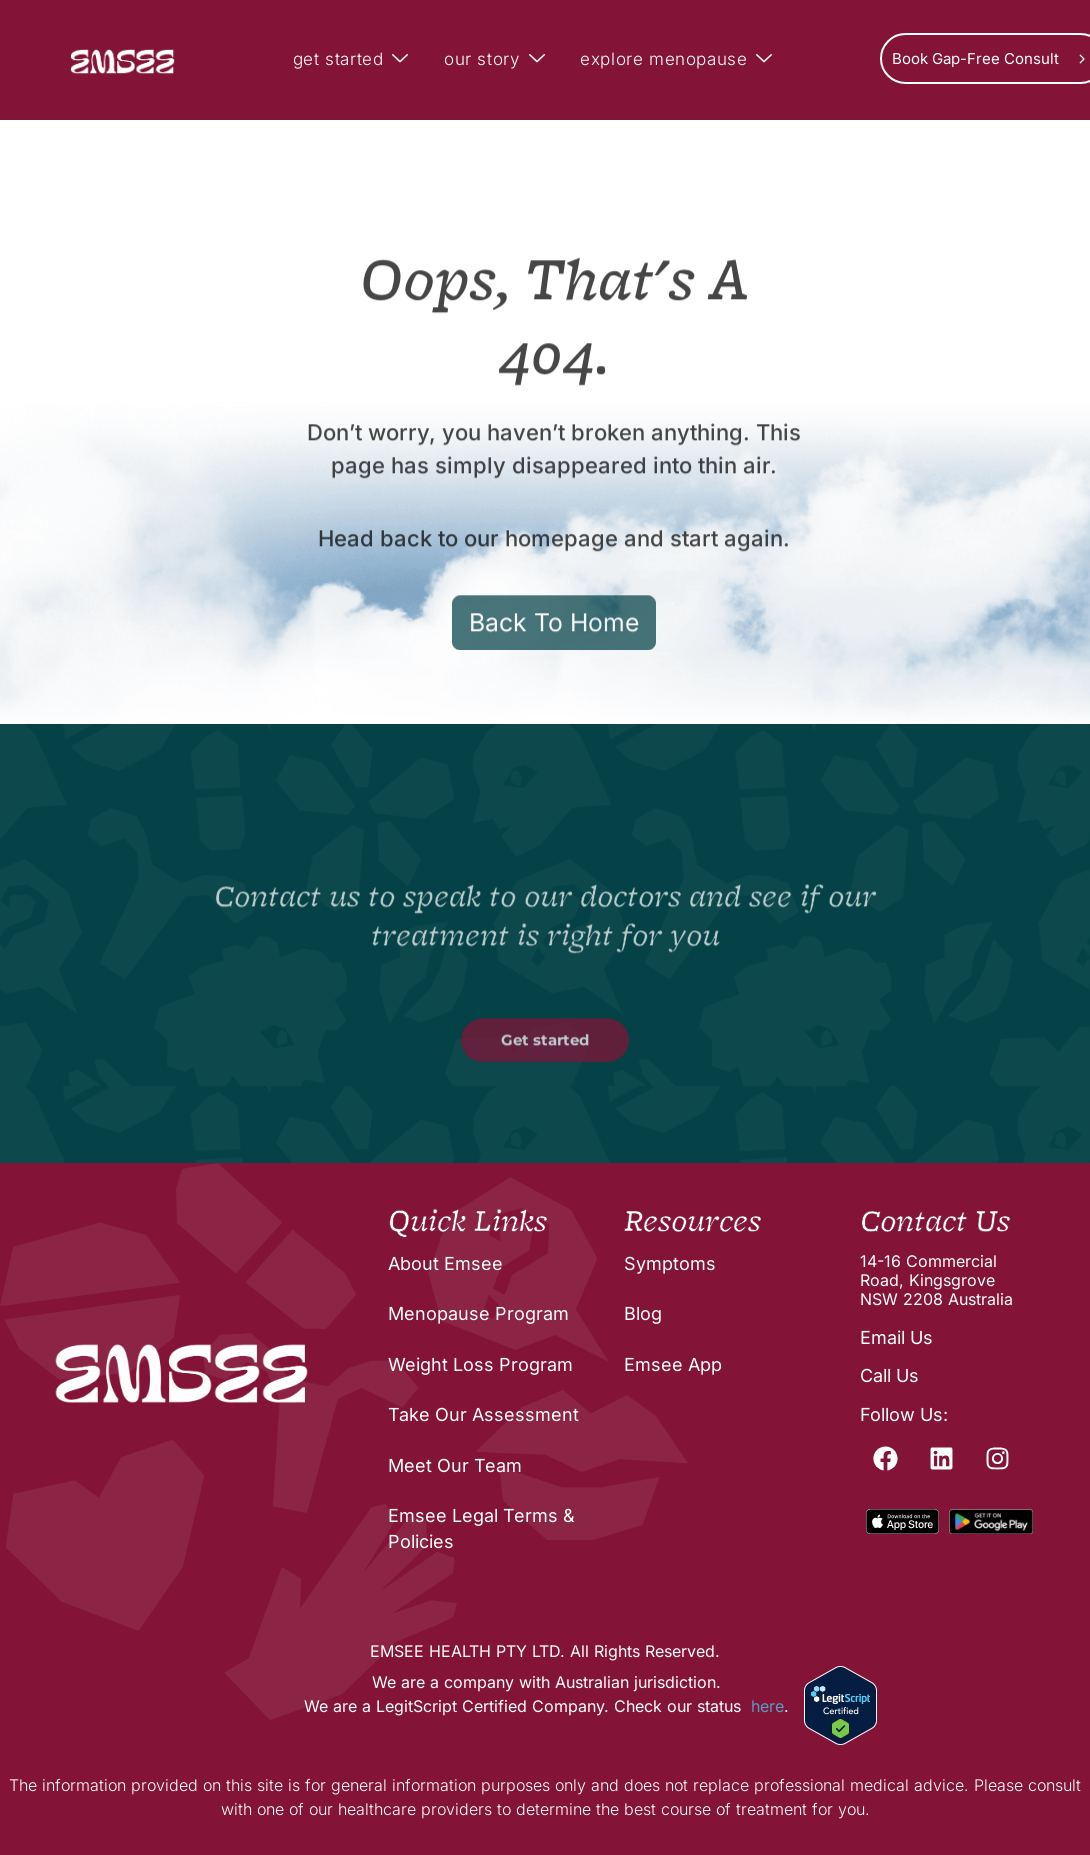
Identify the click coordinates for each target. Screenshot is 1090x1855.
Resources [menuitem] (692, 1222)
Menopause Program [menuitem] (478, 1313)
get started (353, 60)
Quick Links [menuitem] (467, 1222)
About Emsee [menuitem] (445, 1263)
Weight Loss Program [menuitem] (480, 1364)
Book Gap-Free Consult (975, 58)
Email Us (896, 1337)
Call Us (889, 1375)
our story (497, 60)
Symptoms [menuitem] (670, 1263)
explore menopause (679, 60)
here (767, 1706)
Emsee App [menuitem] (673, 1364)
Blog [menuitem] (643, 1313)
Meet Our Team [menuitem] (455, 1465)
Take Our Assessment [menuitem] (483, 1414)
